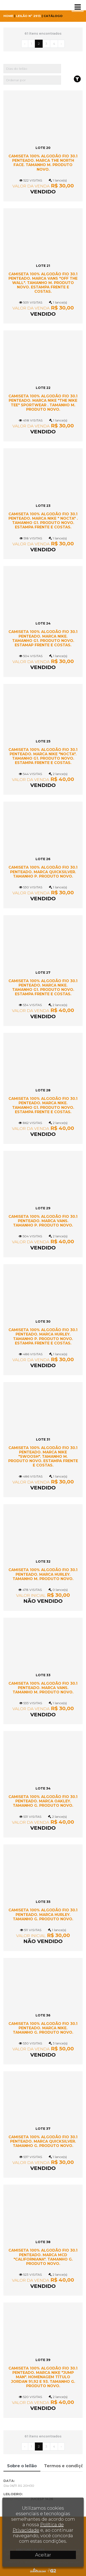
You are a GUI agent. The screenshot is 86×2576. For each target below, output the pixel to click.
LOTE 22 (43, 388)
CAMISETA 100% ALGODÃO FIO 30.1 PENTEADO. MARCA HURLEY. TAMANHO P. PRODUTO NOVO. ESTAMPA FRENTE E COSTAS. (43, 1336)
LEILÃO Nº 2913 (28, 16)
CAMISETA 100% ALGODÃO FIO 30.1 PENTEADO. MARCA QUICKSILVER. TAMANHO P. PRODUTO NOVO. (43, 871)
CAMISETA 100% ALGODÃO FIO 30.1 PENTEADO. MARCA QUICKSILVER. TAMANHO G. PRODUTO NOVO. (43, 2141)
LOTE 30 (43, 1321)
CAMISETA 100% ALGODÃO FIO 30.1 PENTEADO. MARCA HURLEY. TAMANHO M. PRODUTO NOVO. (43, 1574)
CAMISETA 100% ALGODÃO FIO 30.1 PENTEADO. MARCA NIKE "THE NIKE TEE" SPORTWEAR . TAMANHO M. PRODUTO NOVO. (43, 403)
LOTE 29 (43, 1208)
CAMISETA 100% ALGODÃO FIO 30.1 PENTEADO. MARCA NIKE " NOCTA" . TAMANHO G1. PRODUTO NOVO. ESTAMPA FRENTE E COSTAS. (43, 521)
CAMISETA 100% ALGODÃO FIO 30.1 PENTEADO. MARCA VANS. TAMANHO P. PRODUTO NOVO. (43, 1220)
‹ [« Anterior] (24, 44)
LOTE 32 (43, 1561)
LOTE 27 (43, 972)
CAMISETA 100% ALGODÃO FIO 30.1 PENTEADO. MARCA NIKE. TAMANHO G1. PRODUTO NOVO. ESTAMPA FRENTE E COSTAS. (43, 987)
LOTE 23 (43, 506)
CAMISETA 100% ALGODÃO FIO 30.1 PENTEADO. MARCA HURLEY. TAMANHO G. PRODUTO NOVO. (43, 1914)
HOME (8, 16)
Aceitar (43, 2555)
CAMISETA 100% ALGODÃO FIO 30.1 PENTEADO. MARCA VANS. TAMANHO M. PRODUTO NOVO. (43, 1687)
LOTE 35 (43, 1902)
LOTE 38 (43, 2242)
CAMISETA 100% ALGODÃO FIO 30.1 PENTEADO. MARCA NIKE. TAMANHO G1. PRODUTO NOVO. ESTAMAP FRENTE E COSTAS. (43, 638)
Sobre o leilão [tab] (22, 2465)
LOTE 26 (43, 859)
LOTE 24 (43, 623)
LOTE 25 (43, 741)
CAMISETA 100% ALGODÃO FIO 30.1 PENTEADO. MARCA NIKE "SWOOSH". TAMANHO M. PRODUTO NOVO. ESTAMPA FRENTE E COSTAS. (43, 1457)
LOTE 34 (43, 1788)
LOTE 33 (43, 1675)
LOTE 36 (43, 2015)
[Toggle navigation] (78, 7)
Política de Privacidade (38, 2527)
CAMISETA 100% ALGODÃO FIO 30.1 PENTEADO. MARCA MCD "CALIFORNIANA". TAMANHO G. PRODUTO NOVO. (43, 2257)
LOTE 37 (43, 2129)
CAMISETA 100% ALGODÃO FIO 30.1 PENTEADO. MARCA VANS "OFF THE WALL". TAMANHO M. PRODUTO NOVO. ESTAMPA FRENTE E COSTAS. (43, 283)
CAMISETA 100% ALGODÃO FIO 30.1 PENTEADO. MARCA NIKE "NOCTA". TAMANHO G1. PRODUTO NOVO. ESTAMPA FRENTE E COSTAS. (43, 756)
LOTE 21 (43, 266)
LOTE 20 (43, 148)
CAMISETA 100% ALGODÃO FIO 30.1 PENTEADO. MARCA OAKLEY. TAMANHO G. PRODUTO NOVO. (43, 1801)
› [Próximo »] (61, 44)
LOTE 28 (43, 1090)
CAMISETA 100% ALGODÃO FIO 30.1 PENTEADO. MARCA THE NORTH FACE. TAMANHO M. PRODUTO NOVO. (43, 163)
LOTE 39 (43, 2360)
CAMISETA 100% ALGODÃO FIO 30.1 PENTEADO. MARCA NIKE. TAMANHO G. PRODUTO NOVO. (43, 2028)
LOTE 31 (43, 1439)
